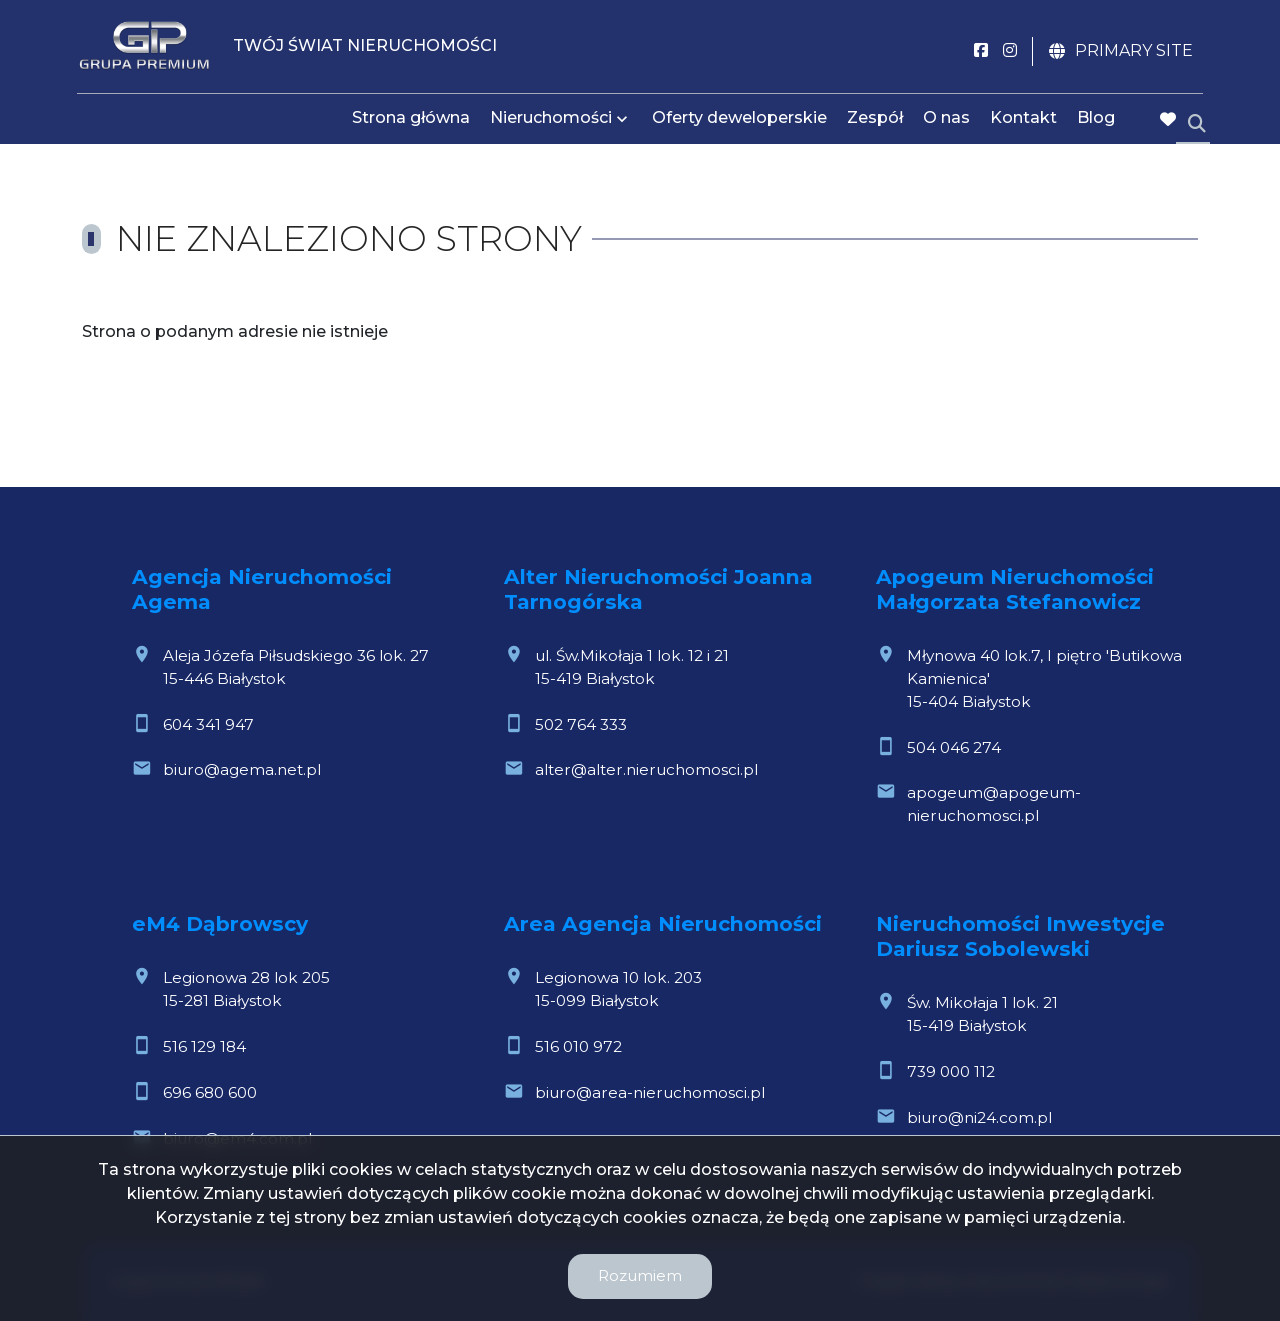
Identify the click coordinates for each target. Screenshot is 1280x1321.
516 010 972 (578, 1046)
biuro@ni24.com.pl (979, 1117)
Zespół (875, 122)
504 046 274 (954, 747)
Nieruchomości (551, 122)
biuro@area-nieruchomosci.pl (650, 1092)
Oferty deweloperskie (739, 122)
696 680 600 (210, 1092)
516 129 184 (204, 1046)
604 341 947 (208, 724)
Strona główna (411, 122)
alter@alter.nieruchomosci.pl (646, 769)
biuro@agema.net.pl (242, 769)
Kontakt (1023, 122)
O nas (946, 122)
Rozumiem (640, 1275)
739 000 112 (951, 1071)
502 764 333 (581, 724)
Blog (1096, 122)
